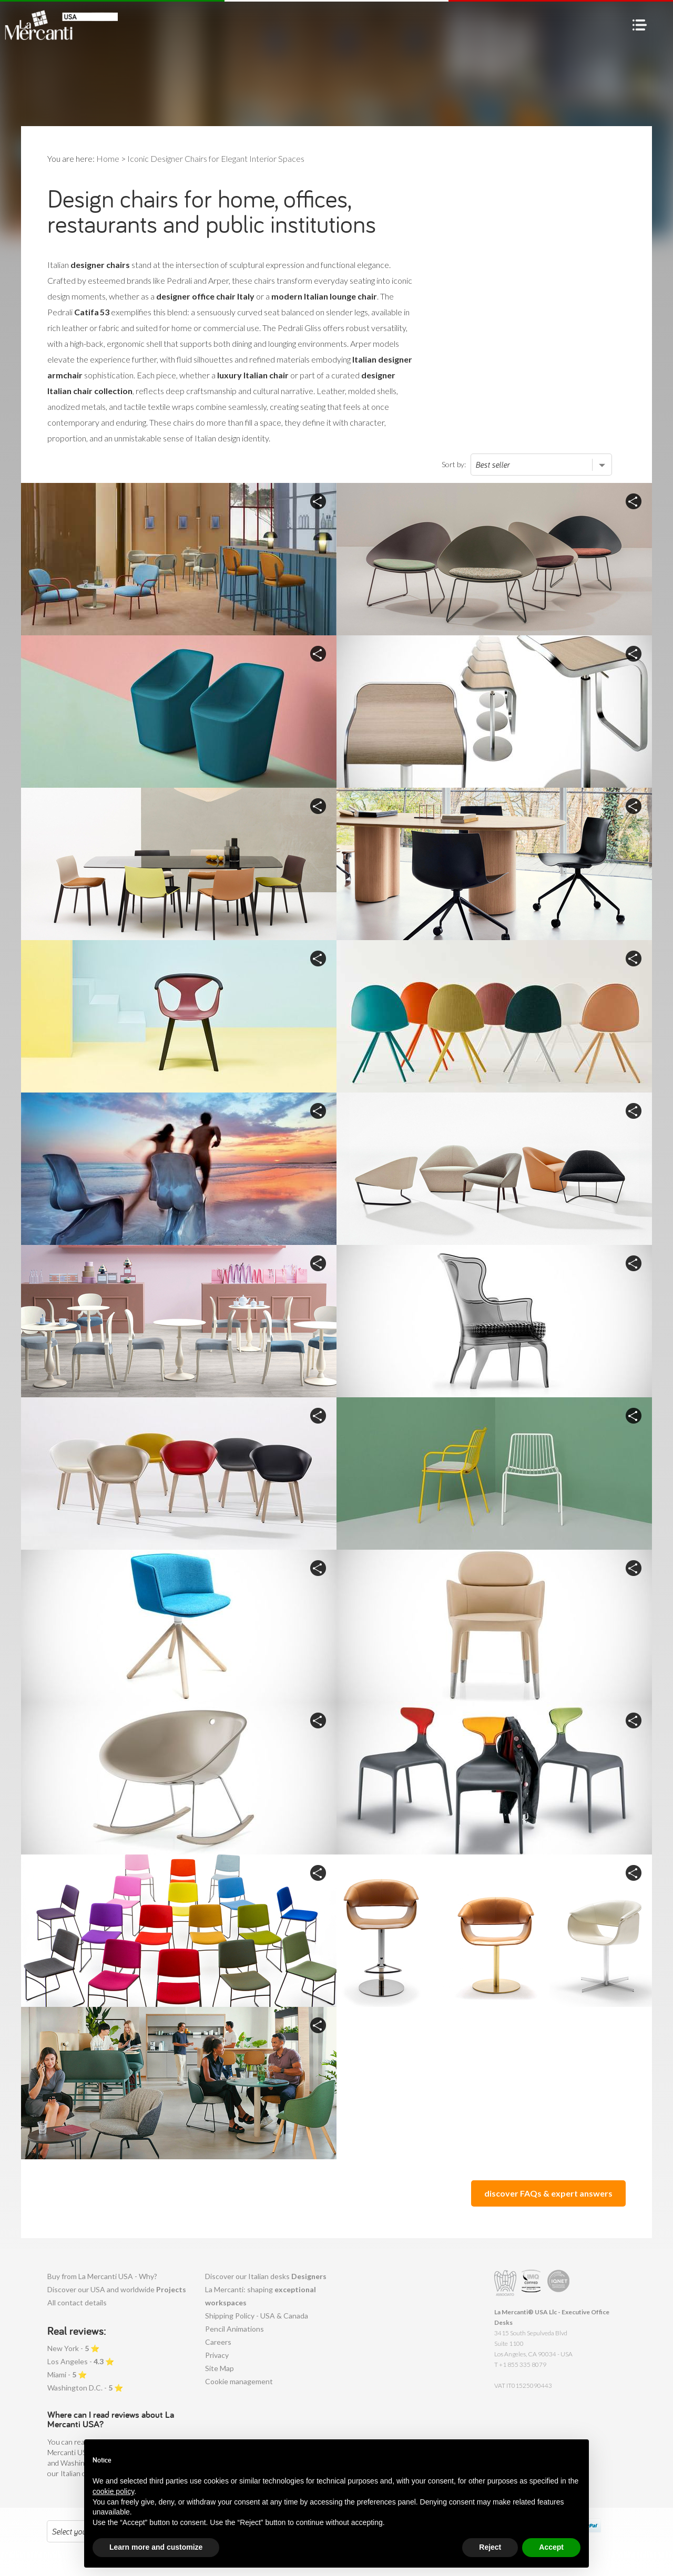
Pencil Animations (234, 2328)
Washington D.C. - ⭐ (85, 2387)
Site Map (219, 2368)
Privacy (217, 2355)
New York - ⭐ (73, 2348)
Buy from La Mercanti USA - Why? (102, 2276)
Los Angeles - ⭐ (80, 2361)
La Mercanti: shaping (260, 2296)
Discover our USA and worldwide (116, 2289)
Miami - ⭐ (67, 2374)
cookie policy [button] (113, 2511)
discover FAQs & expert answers (548, 2193)
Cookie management (239, 2381)
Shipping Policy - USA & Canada (256, 2315)
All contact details (77, 2302)
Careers (218, 2341)
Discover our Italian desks (266, 2276)
